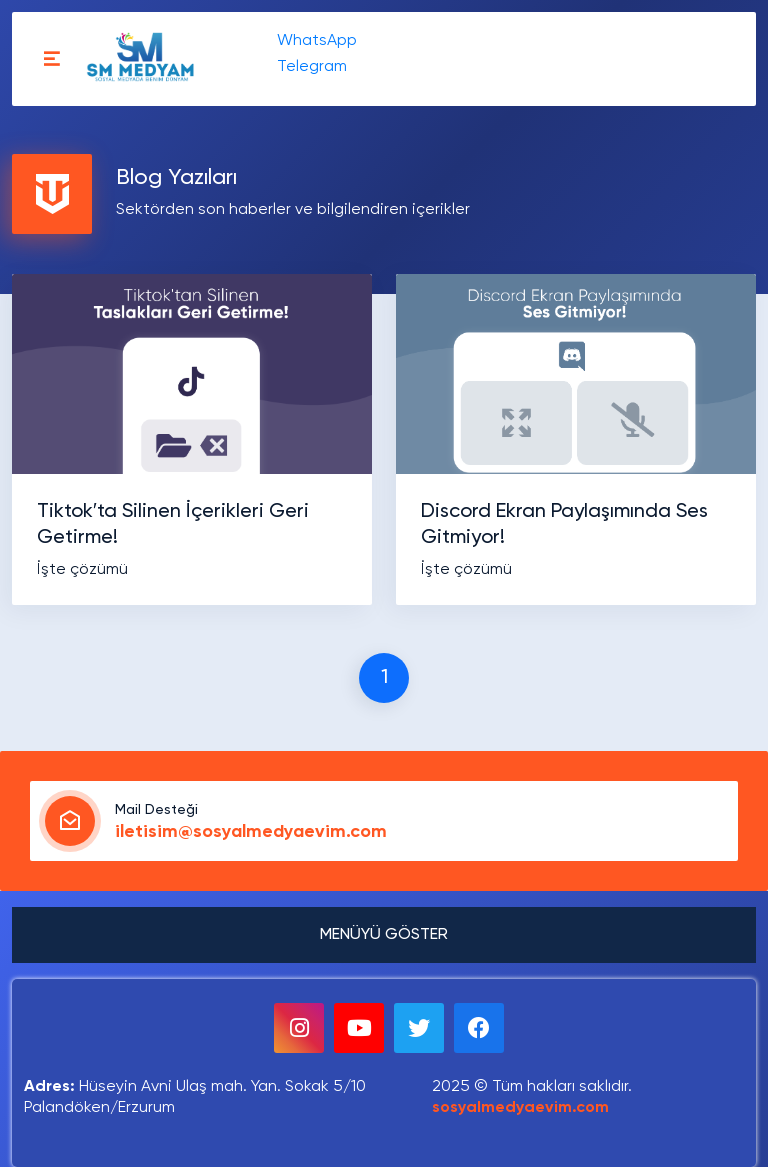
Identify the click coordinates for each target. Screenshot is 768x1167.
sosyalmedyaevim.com (520, 1108)
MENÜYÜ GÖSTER (384, 935)
